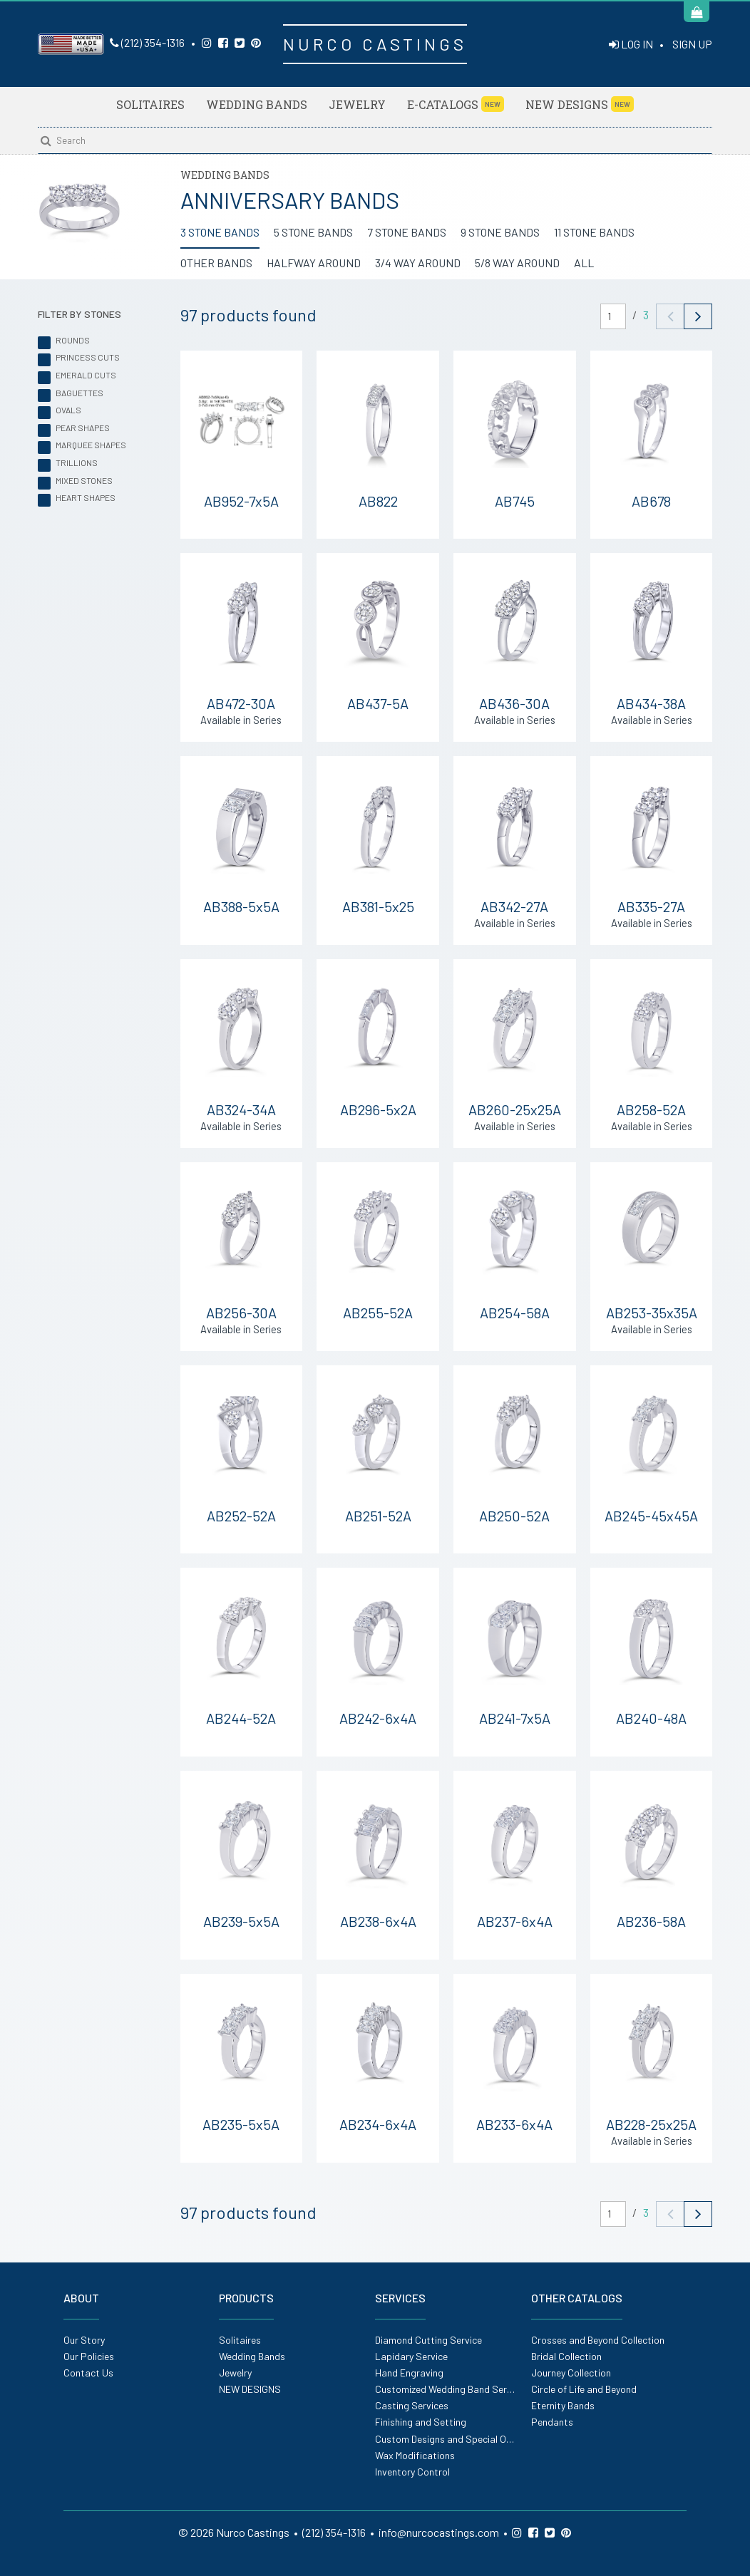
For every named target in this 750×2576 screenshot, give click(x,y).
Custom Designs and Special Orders (452, 2439)
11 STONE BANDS (594, 232)
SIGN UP (692, 44)
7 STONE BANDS (406, 232)
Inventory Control (412, 2472)
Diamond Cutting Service (428, 2340)
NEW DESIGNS (579, 104)
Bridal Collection (566, 2356)
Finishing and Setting (420, 2422)
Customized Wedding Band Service (449, 2389)
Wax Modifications (415, 2455)
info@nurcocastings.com (439, 2532)
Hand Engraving (409, 2372)
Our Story (84, 2340)
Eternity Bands (563, 2405)
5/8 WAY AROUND (517, 262)
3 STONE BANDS (220, 232)
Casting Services (411, 2405)
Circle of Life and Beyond (584, 2389)
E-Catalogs (455, 104)
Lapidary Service (411, 2356)
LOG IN (631, 44)
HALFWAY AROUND (314, 262)
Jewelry (357, 104)
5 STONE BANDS (313, 232)
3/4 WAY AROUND (418, 262)
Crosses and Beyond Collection (597, 2340)
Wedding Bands (256, 104)
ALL (584, 262)
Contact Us (88, 2372)
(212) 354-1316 (147, 42)
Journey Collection (571, 2372)
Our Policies (88, 2356)
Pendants (552, 2422)
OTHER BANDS (216, 262)
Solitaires (150, 104)
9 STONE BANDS (500, 232)
